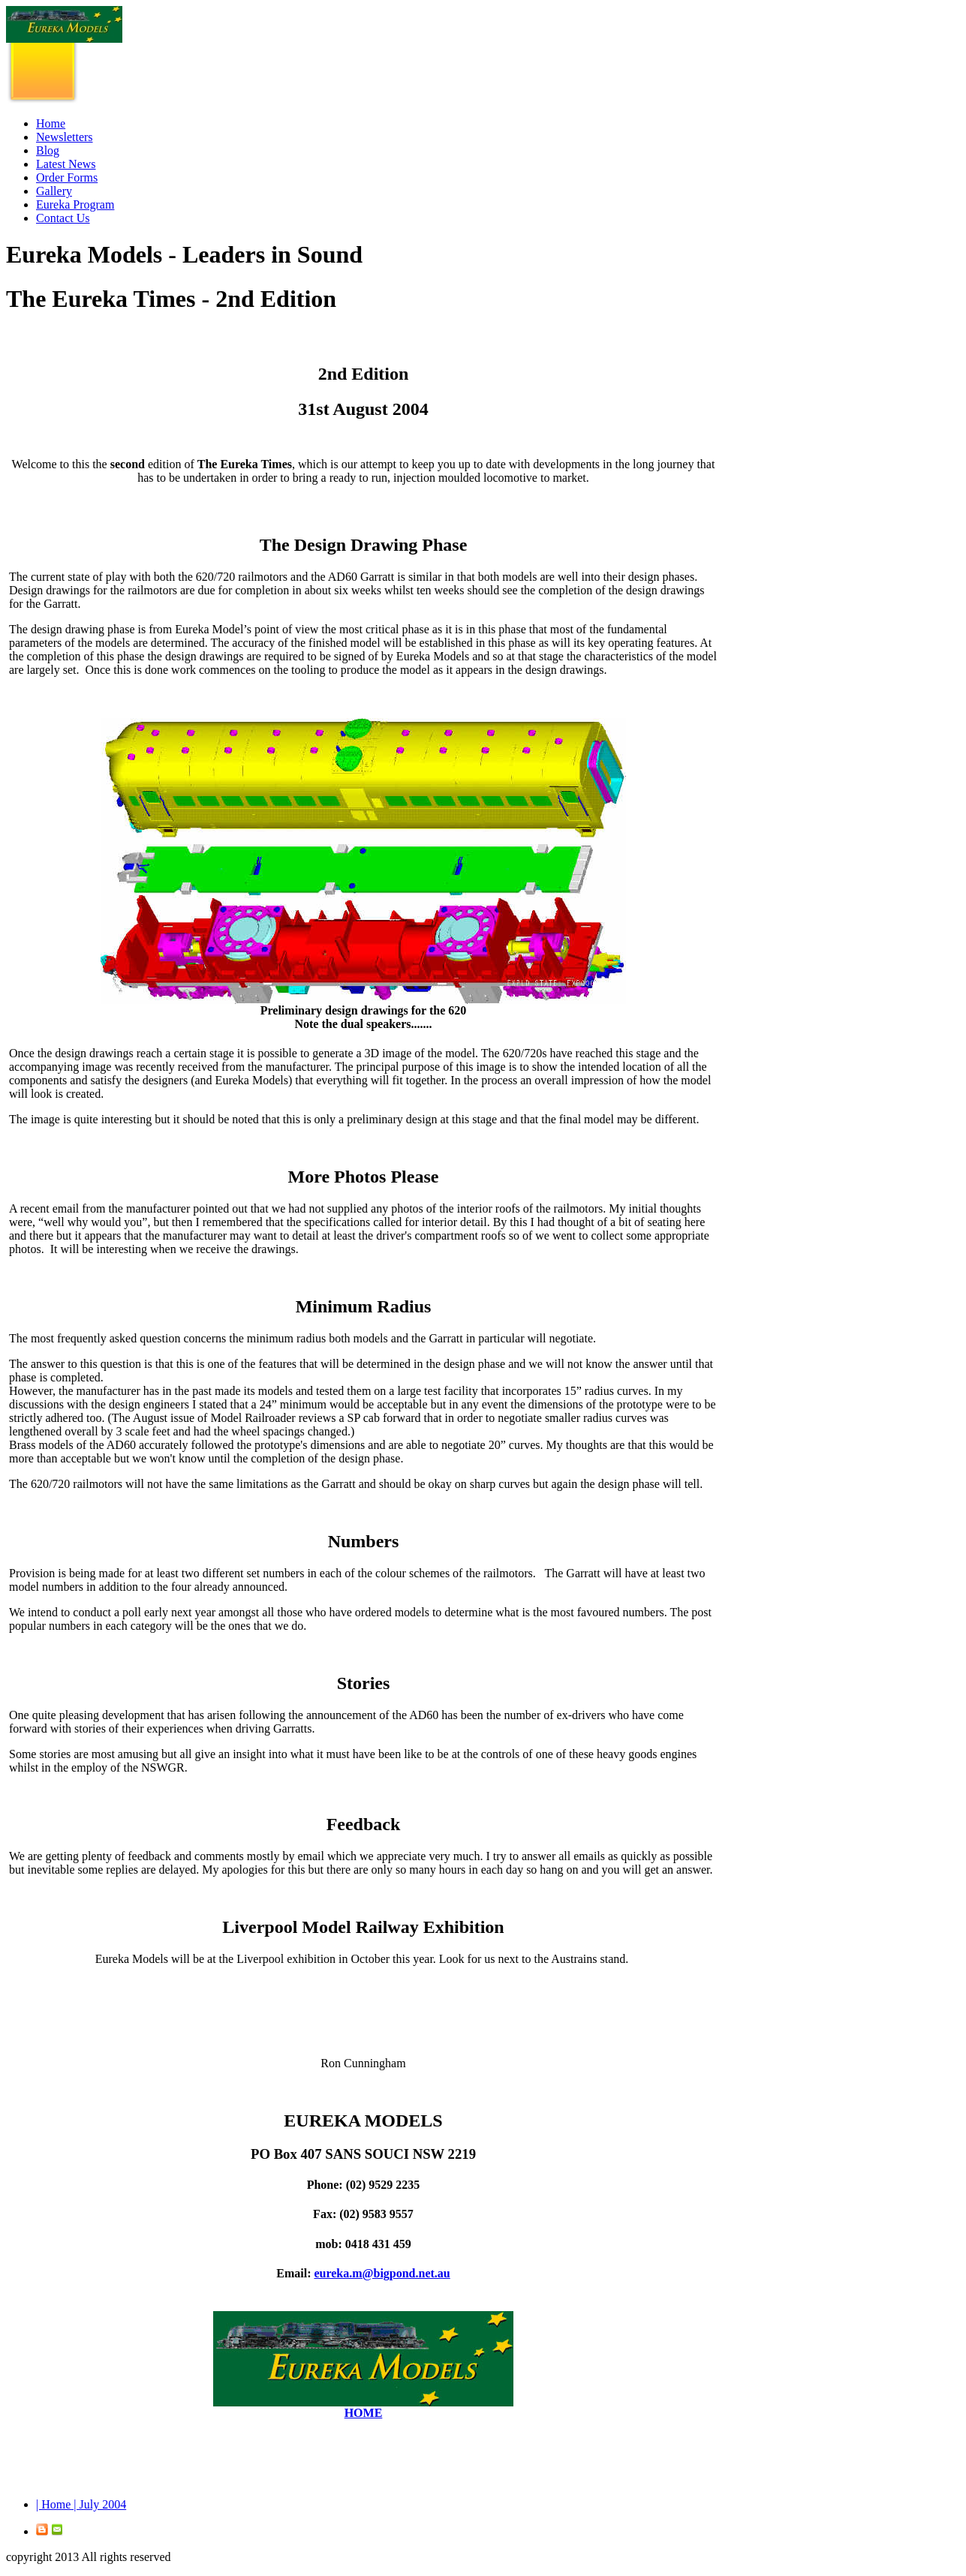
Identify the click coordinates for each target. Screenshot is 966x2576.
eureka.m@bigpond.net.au (382, 2273)
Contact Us (63, 218)
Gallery (54, 191)
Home (50, 123)
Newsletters (64, 137)
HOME (364, 2412)
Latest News (66, 164)
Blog (47, 150)
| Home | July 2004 (81, 2504)
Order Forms (67, 177)
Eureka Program (75, 204)
